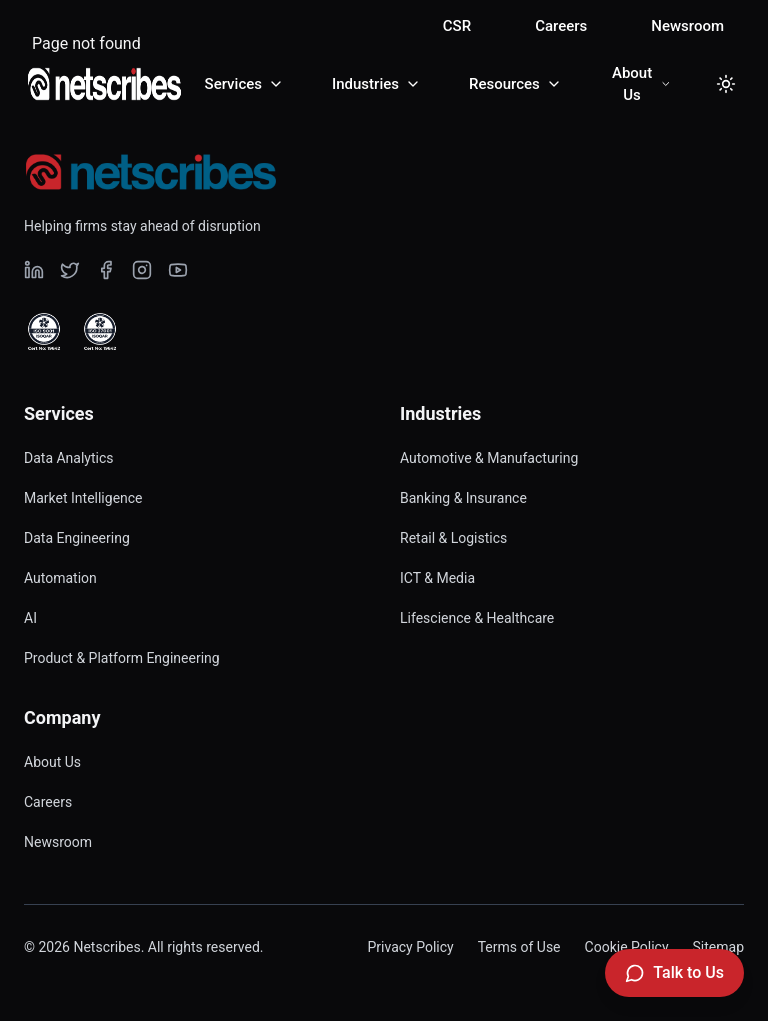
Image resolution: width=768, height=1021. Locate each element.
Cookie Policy (627, 947)
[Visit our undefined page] (34, 270)
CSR (457, 26)
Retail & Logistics (453, 538)
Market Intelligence (83, 498)
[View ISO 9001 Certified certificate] (44, 332)
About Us (52, 762)
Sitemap (718, 947)
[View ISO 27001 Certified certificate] (100, 332)
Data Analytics (69, 458)
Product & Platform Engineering (122, 658)
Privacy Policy (410, 947)
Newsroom (687, 26)
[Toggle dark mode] (726, 84)
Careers (561, 26)
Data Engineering (77, 538)
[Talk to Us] (674, 973)
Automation (60, 578)
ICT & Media (437, 578)
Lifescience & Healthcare (477, 618)
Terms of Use (519, 947)
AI (30, 618)
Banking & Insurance (463, 498)
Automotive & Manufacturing (489, 458)
